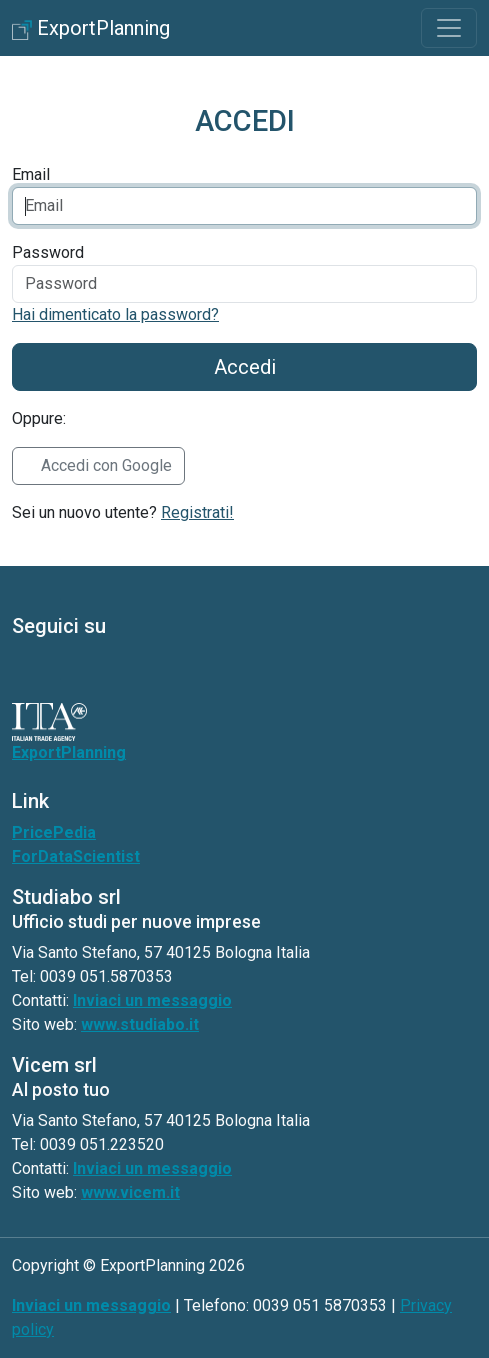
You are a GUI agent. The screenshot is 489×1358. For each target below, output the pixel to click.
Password (48, 252)
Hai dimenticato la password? (115, 314)
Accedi (245, 367)
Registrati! (197, 512)
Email (31, 174)
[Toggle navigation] (449, 28)
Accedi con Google (106, 465)
